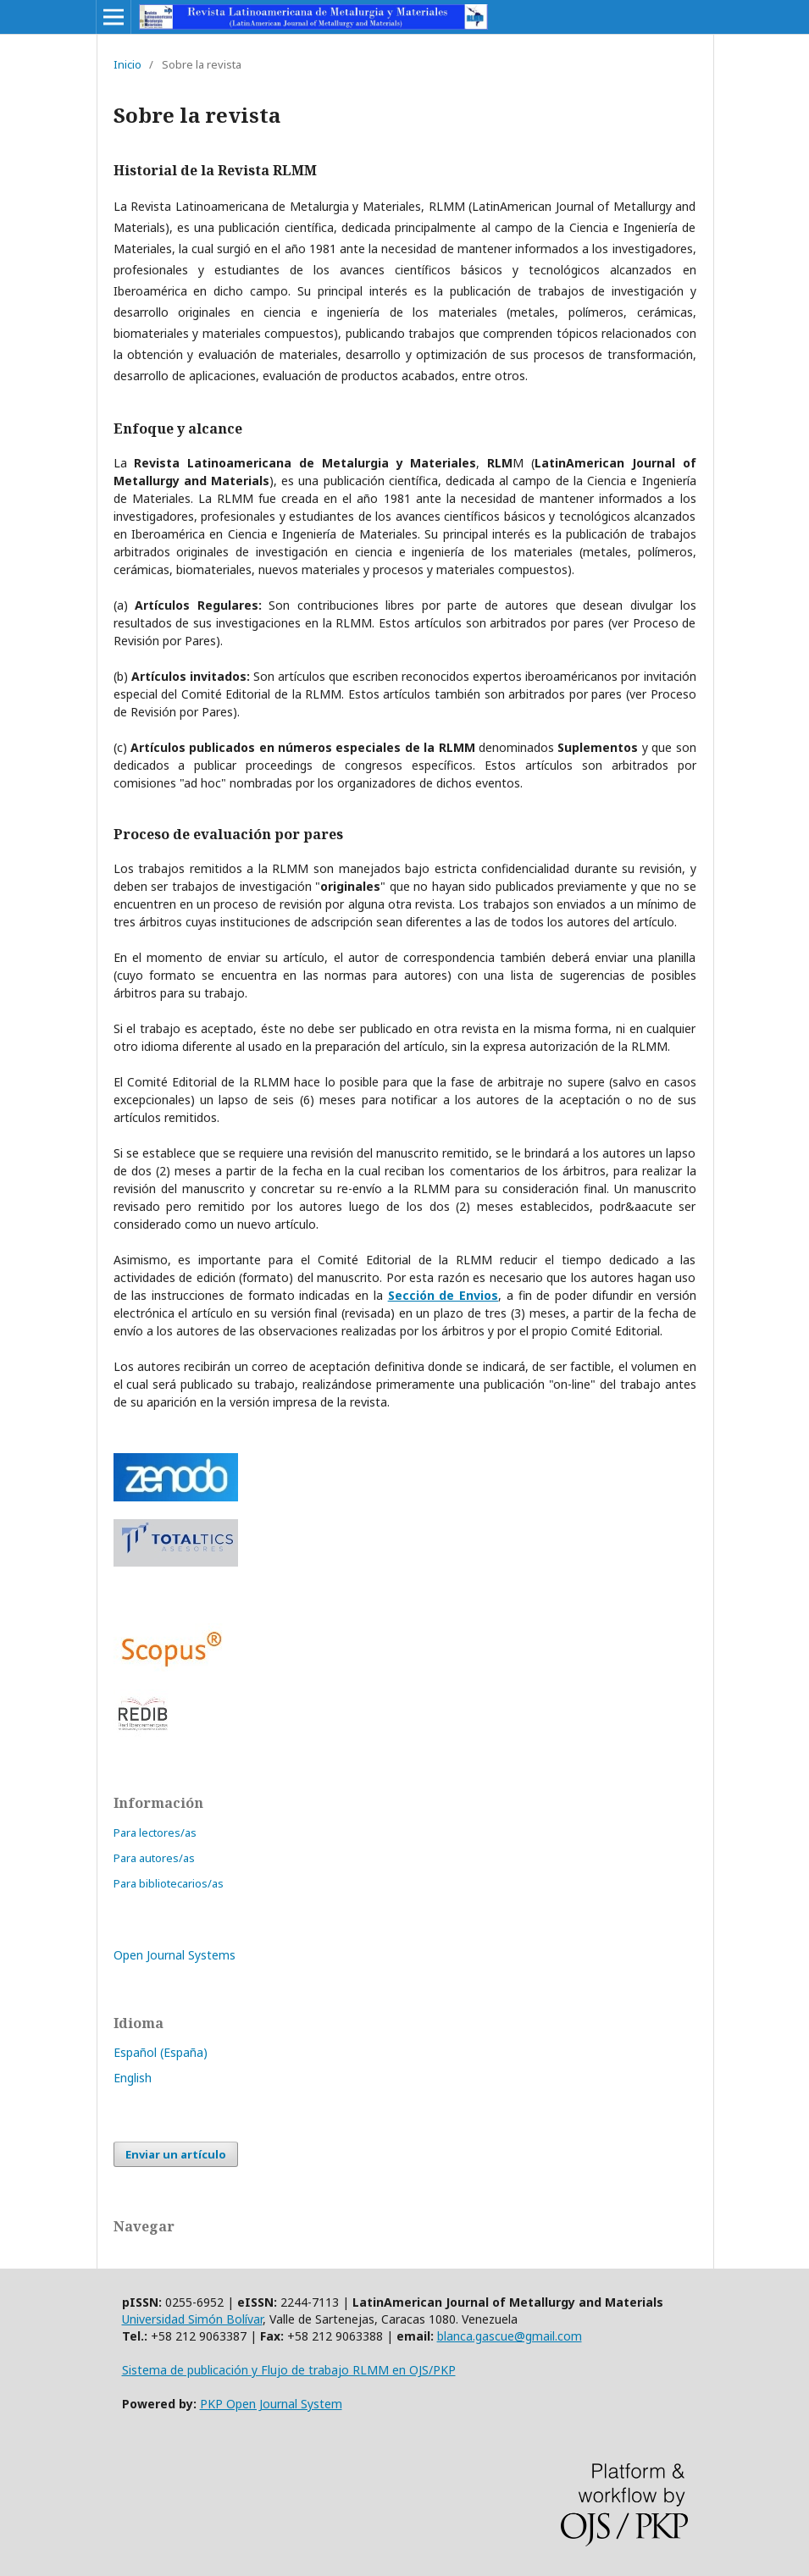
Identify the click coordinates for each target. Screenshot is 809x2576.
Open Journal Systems (174, 1955)
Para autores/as (154, 1858)
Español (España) (161, 2052)
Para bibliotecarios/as (169, 1883)
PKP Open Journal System (271, 2404)
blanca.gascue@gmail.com (509, 2336)
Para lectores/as (155, 1832)
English (133, 2078)
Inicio (127, 64)
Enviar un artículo (175, 2154)
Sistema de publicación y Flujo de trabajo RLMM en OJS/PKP (289, 2370)
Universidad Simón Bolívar (192, 2319)
